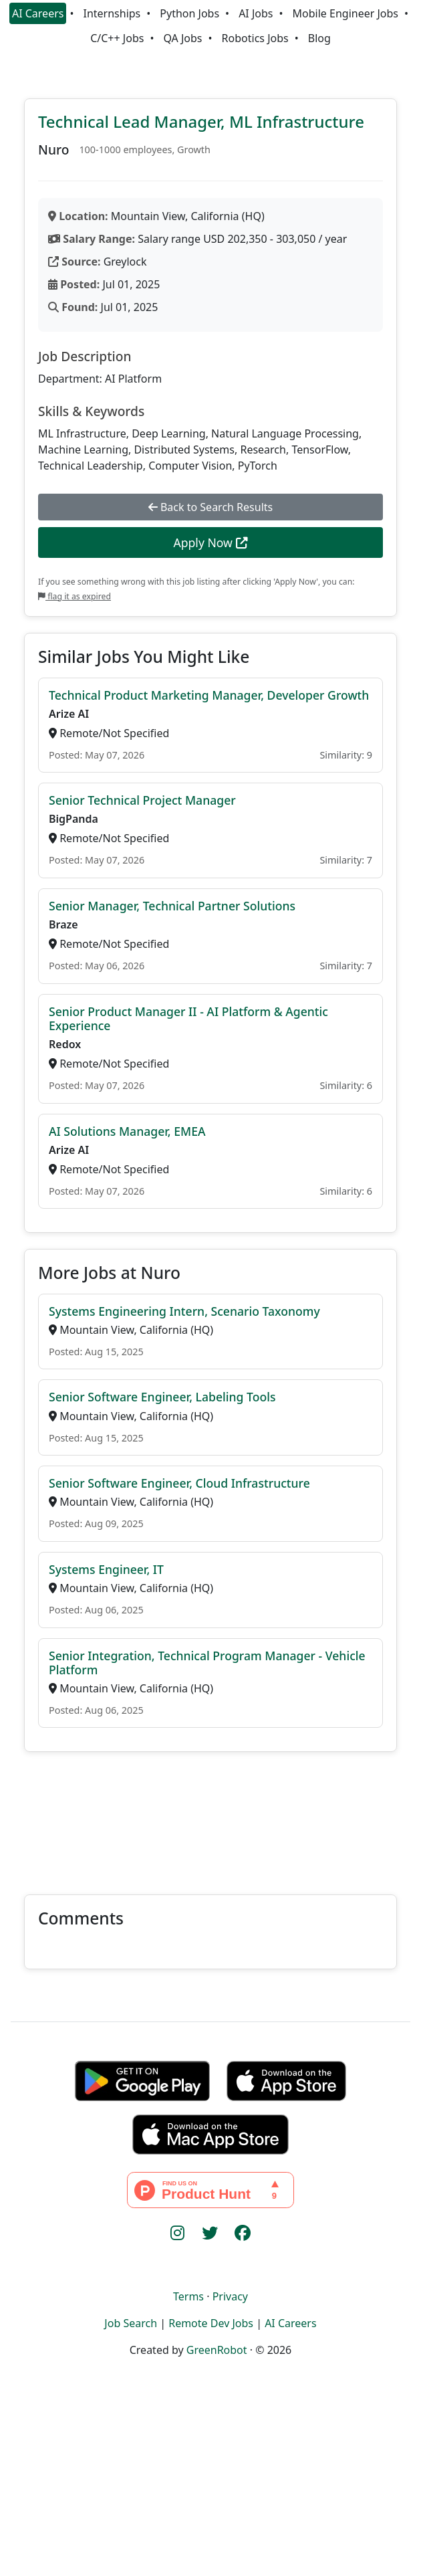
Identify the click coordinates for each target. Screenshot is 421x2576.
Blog (319, 38)
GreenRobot (216, 2350)
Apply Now (210, 542)
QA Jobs (182, 38)
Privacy (230, 2296)
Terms (188, 2296)
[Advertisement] (210, 1815)
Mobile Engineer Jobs (345, 13)
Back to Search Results (210, 507)
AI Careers (38, 13)
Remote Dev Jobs (210, 2323)
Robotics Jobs (255, 38)
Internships (111, 13)
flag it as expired (74, 596)
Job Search (130, 2323)
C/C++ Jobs (117, 38)
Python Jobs (189, 13)
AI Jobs (256, 13)
